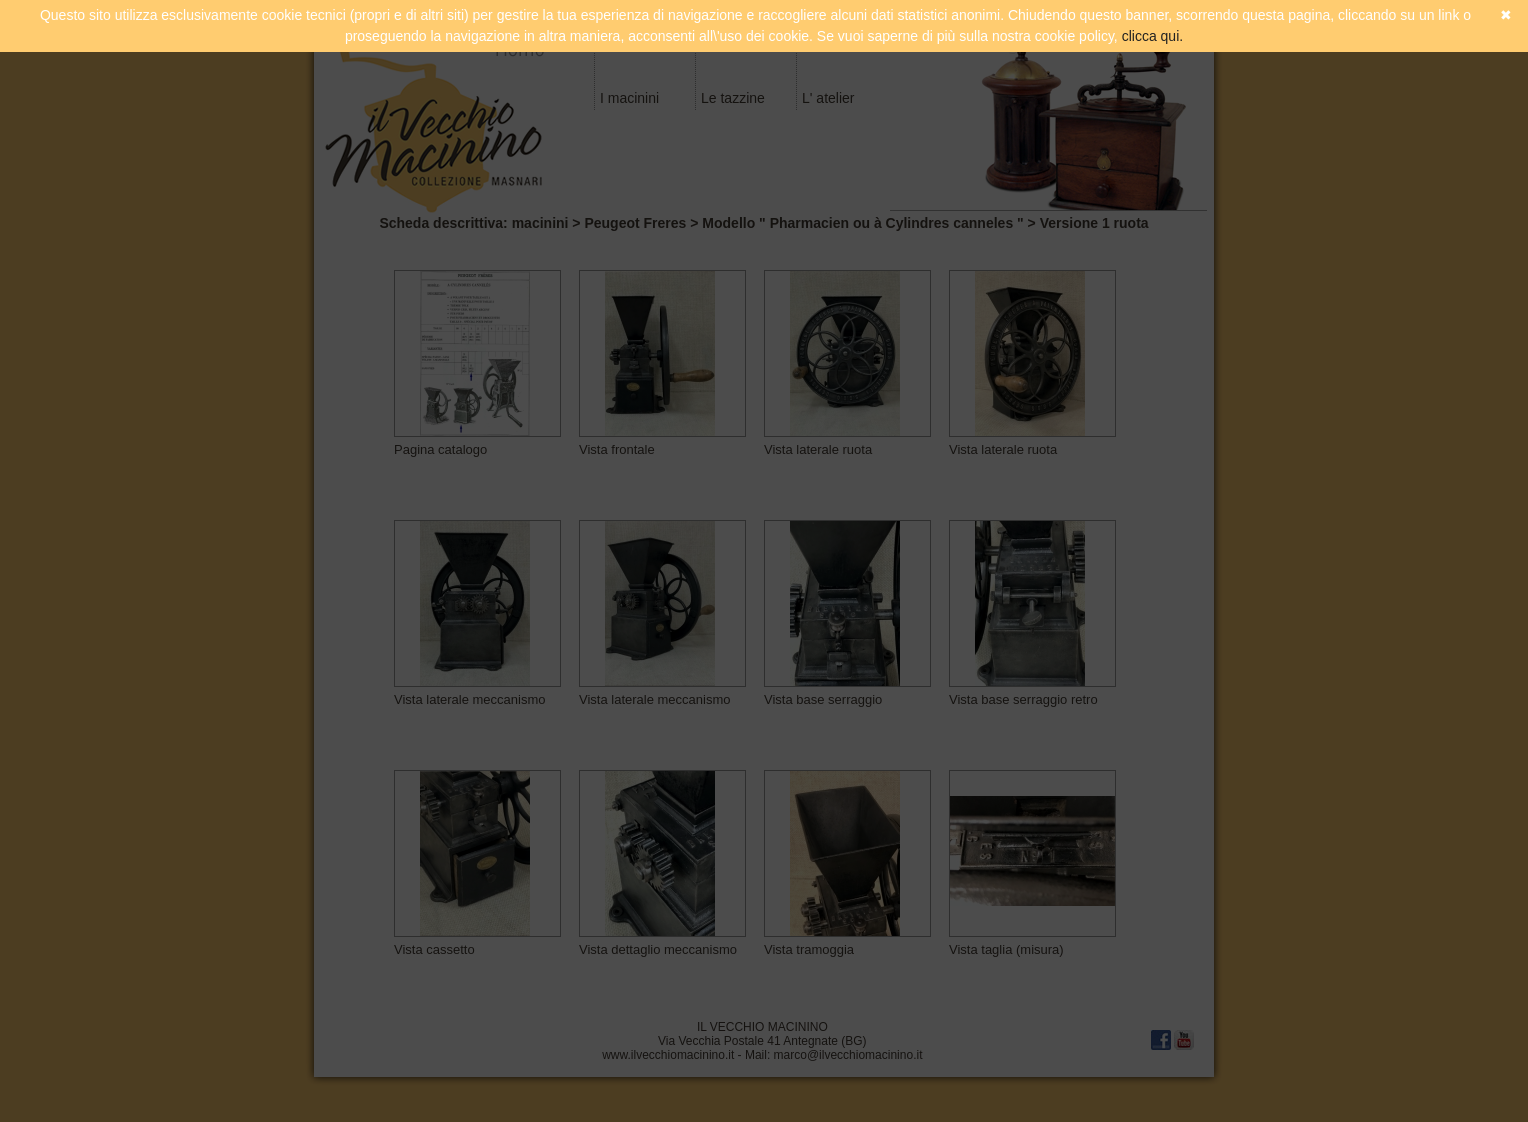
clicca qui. (1152, 36)
